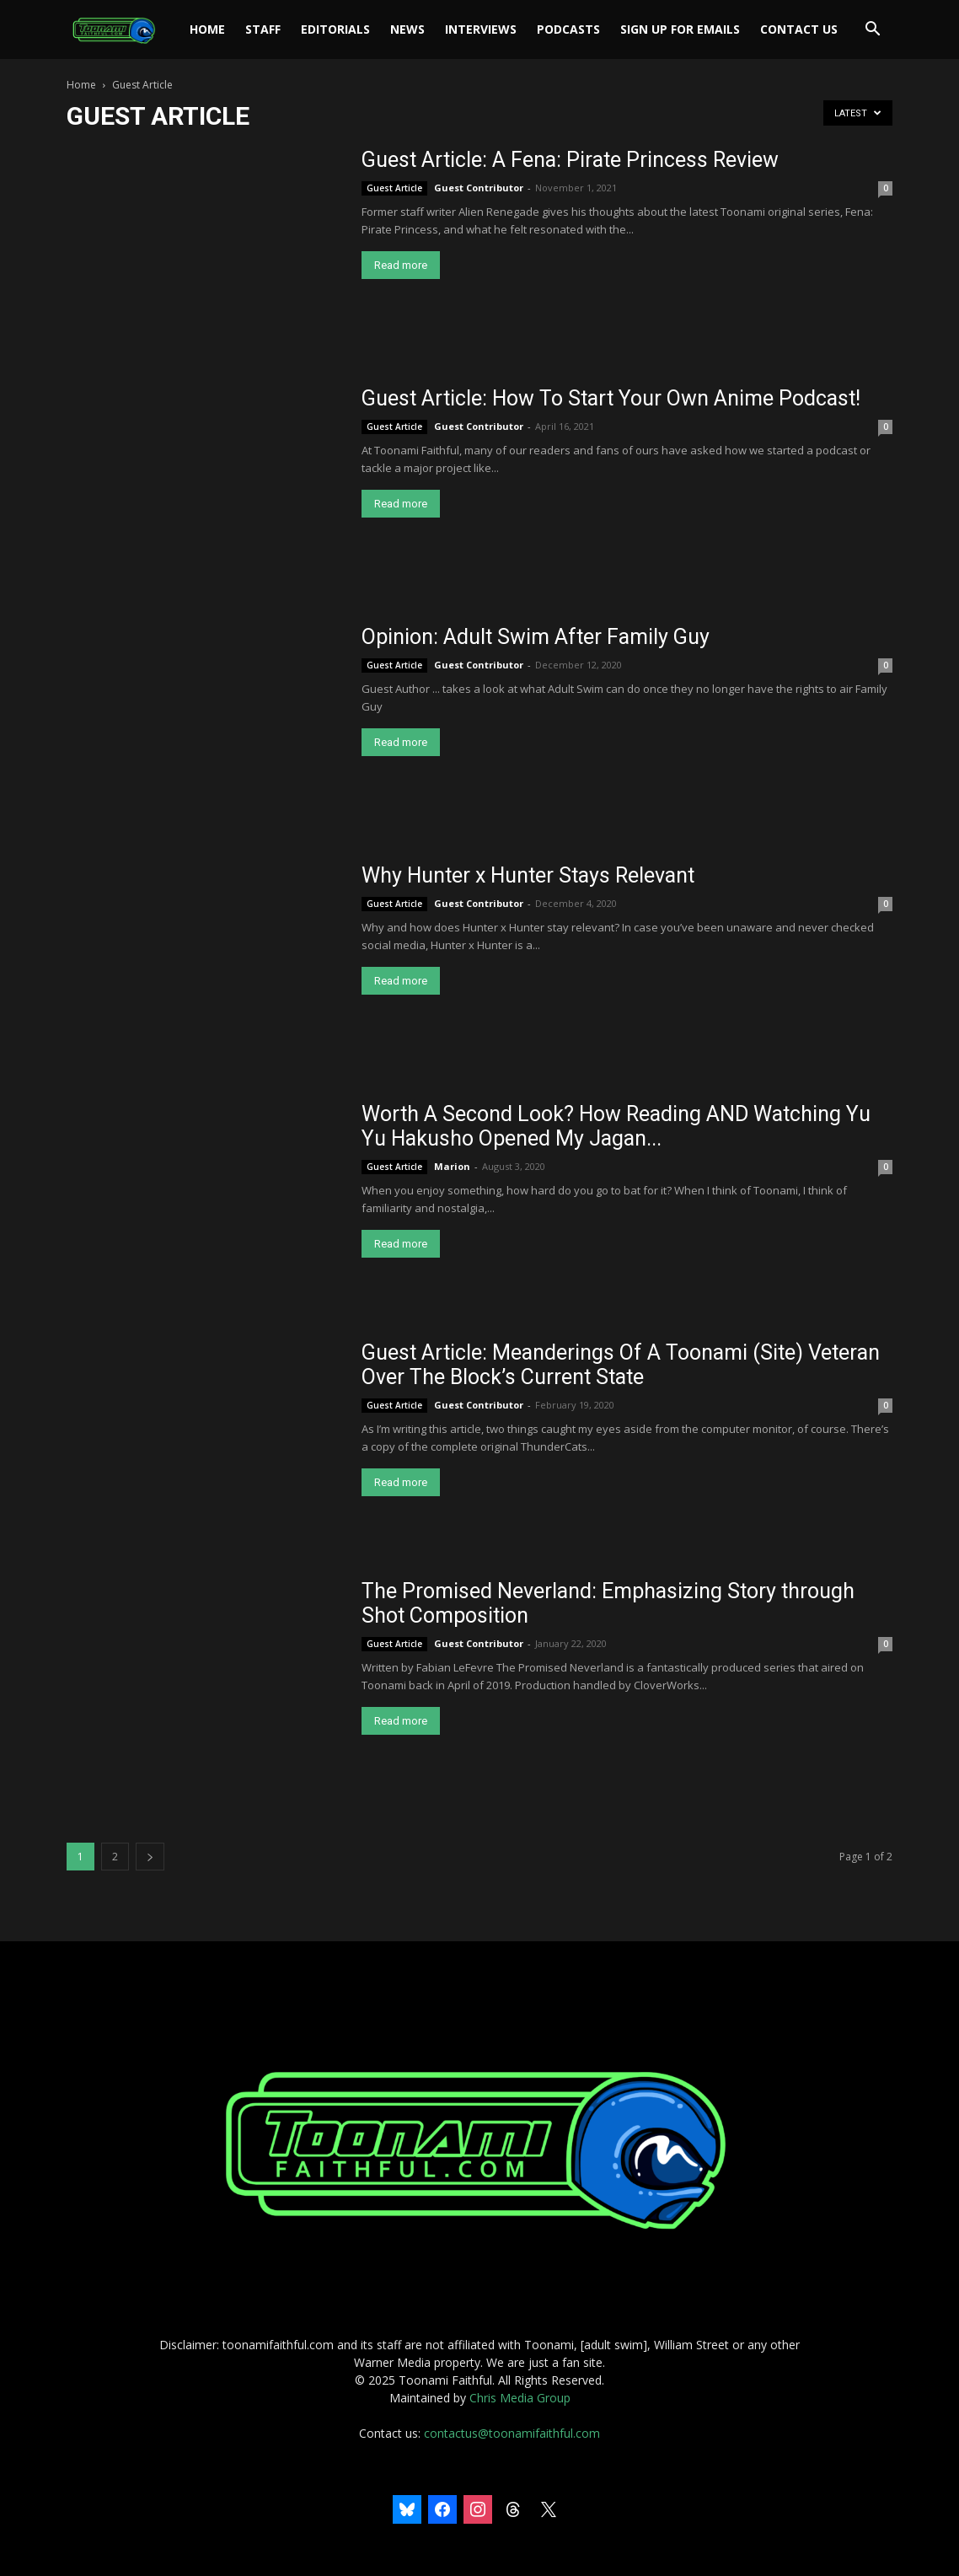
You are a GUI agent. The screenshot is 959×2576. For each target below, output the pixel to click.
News (407, 29)
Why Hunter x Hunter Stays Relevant (528, 875)
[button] (872, 31)
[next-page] (150, 1856)
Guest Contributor (478, 187)
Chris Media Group (520, 2398)
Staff (263, 29)
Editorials (335, 29)
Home (207, 29)
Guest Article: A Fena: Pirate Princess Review (570, 160)
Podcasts (568, 29)
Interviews (481, 29)
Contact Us (799, 29)
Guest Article (394, 188)
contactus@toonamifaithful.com (512, 2433)
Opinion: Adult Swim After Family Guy (536, 637)
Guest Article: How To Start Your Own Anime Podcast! (611, 398)
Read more (400, 265)
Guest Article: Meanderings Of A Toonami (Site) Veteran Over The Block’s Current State (621, 1364)
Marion (452, 1166)
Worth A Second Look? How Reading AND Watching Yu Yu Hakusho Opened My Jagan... (616, 1126)
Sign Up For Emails (680, 29)
